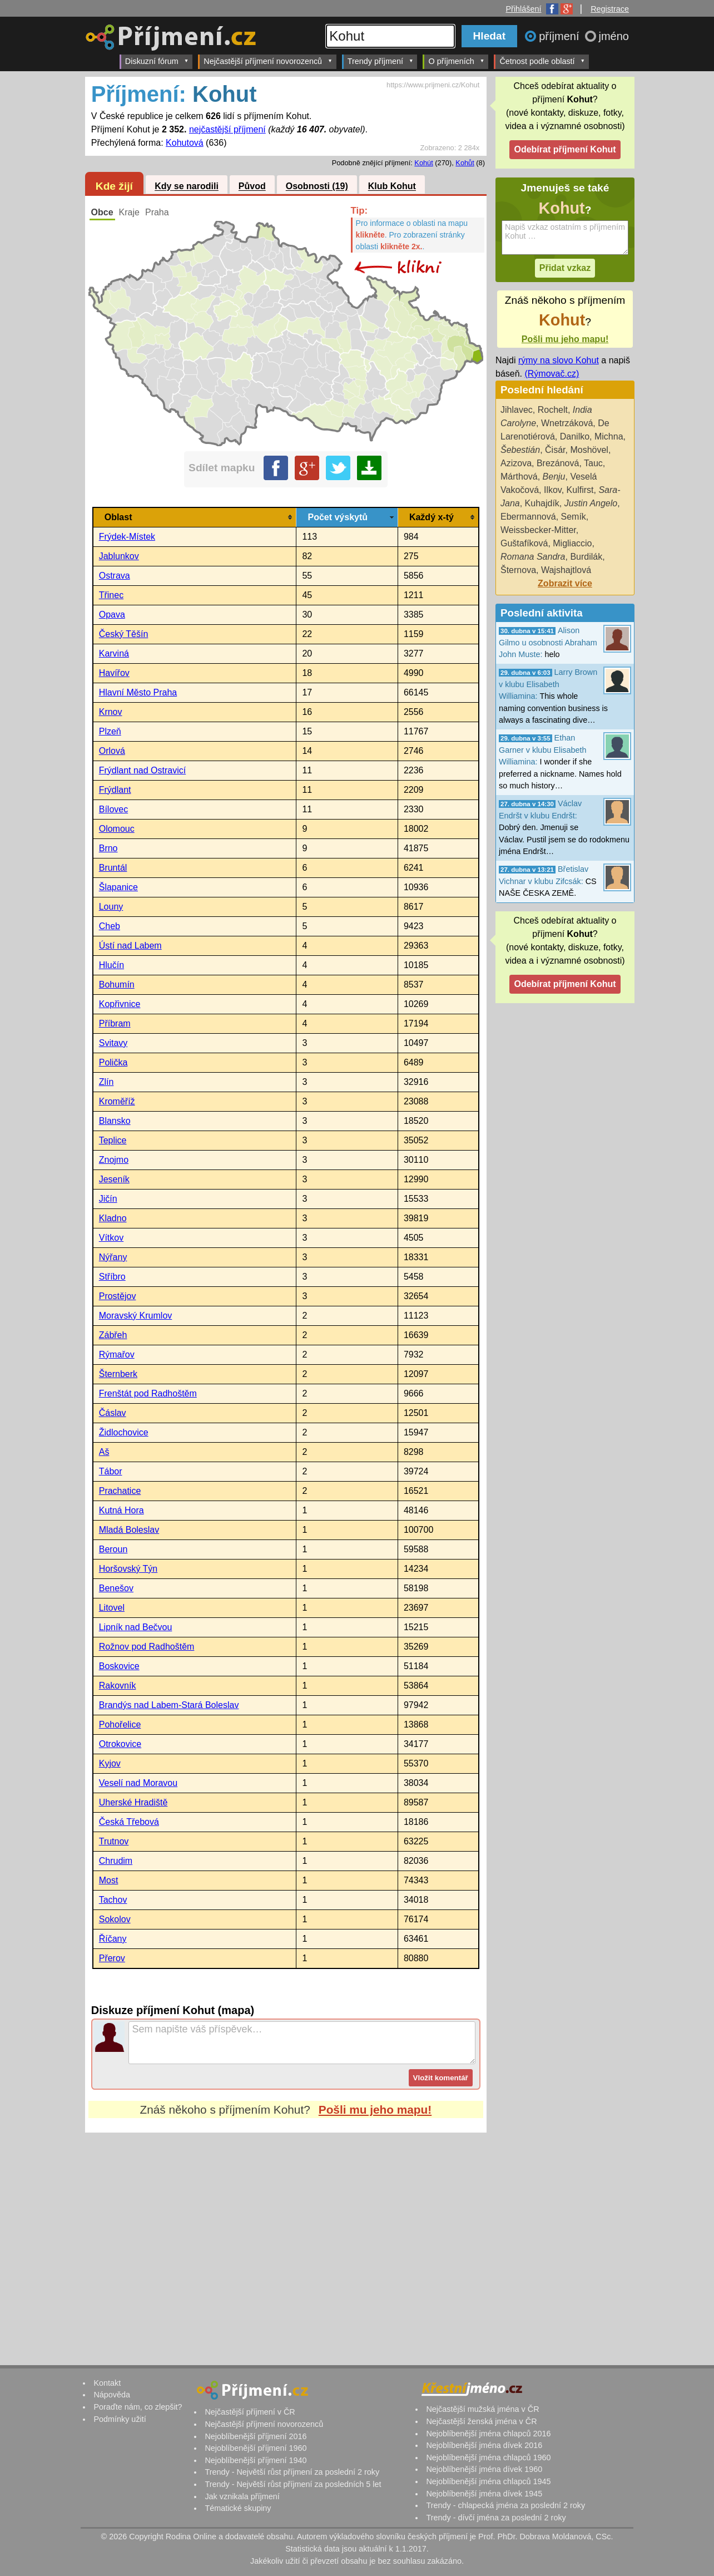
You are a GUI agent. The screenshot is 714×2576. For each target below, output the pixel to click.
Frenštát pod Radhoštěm (148, 1393)
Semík (573, 516)
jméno (614, 36)
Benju (554, 476)
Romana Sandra (533, 556)
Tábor (110, 1471)
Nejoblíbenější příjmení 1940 (255, 2460)
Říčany (113, 1938)
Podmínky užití (119, 2419)
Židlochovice (123, 1432)
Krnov (110, 712)
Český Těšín (123, 634)
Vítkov (111, 1237)
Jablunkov (119, 556)
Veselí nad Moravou (138, 1783)
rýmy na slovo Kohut (558, 360)
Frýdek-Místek (127, 536)
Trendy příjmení (381, 61)
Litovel (112, 1607)
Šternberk (118, 1374)
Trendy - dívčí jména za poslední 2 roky (496, 2517)
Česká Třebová (129, 1822)
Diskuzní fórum (157, 61)
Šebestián (520, 450)
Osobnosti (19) (317, 186)
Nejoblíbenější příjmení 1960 (255, 2448)
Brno (108, 848)
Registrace (610, 8)
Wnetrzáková (567, 423)
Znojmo (113, 1159)
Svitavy (113, 1043)
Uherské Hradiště (133, 1802)
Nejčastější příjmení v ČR (250, 2411)
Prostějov (117, 1296)
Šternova (518, 570)
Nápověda (111, 2394)
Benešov (116, 1588)
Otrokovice (120, 1744)
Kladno (113, 1218)
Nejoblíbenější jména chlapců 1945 (488, 2481)
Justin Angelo (590, 503)
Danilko (574, 436)
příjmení (560, 36)
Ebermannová (528, 516)
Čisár (555, 450)
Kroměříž (117, 1101)
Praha (157, 212)
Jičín (108, 1198)
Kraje (129, 212)
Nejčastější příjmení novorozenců (268, 61)
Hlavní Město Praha (138, 692)
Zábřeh (113, 1335)
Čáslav (112, 1413)
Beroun (113, 1549)
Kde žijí (114, 186)
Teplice (113, 1140)
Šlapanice (118, 887)
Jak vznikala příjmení (242, 2496)
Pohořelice (120, 1724)
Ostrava (114, 575)
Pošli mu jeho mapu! (375, 2109)
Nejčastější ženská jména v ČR (481, 2421)
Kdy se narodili (187, 186)
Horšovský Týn (128, 1568)
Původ (252, 186)
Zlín (106, 1082)
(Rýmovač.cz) (551, 373)
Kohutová (185, 142)
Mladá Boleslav (129, 1529)
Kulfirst (580, 490)
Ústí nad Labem (130, 945)
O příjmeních (456, 61)
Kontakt (107, 2382)
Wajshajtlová (566, 570)
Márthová (519, 476)
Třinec (111, 595)
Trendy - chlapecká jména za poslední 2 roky (505, 2505)
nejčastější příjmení (227, 129)
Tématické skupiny (238, 2508)
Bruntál (113, 867)
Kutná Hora (121, 1510)
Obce (102, 212)
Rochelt (553, 409)
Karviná (114, 653)
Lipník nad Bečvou (135, 1627)
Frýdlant (115, 789)
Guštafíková (524, 543)
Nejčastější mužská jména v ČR (482, 2409)
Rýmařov (117, 1354)
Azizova (516, 463)
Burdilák (586, 556)
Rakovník (117, 1685)
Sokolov (115, 1919)
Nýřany (113, 1257)
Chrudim (115, 1861)
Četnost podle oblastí (542, 61)
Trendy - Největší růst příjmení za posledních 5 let (293, 2484)
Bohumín (117, 984)
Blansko (115, 1121)
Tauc (593, 463)
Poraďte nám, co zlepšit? (137, 2406)
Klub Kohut (392, 186)
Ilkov (553, 490)
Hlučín (111, 965)
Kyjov (110, 1763)
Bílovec (113, 809)
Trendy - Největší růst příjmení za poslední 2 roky (292, 2472)
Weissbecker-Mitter (538, 530)
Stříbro (112, 1276)
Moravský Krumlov (135, 1315)
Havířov (114, 673)
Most (108, 1880)
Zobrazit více (565, 583)
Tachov (113, 1899)
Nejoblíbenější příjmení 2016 (255, 2436)
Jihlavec (516, 409)
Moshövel (589, 450)
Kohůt (464, 163)
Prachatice (120, 1491)
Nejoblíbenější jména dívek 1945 (484, 2493)
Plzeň (110, 731)
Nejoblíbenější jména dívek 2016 (484, 2445)
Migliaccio (572, 543)
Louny (111, 906)
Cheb (109, 926)
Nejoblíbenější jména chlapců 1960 (488, 2457)
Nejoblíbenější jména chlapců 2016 (488, 2433)
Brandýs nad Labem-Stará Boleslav (169, 1705)
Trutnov (114, 1841)
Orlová (112, 751)
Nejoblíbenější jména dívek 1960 (484, 2469)
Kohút (423, 163)
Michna (608, 436)
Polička (113, 1062)
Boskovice (119, 1666)
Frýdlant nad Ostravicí (142, 770)
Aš (104, 1452)
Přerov (112, 1958)
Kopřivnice (120, 1004)
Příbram (115, 1023)
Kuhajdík (542, 503)
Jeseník (114, 1179)
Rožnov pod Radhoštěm (147, 1646)
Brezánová (558, 463)
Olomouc (117, 828)
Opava (112, 614)
